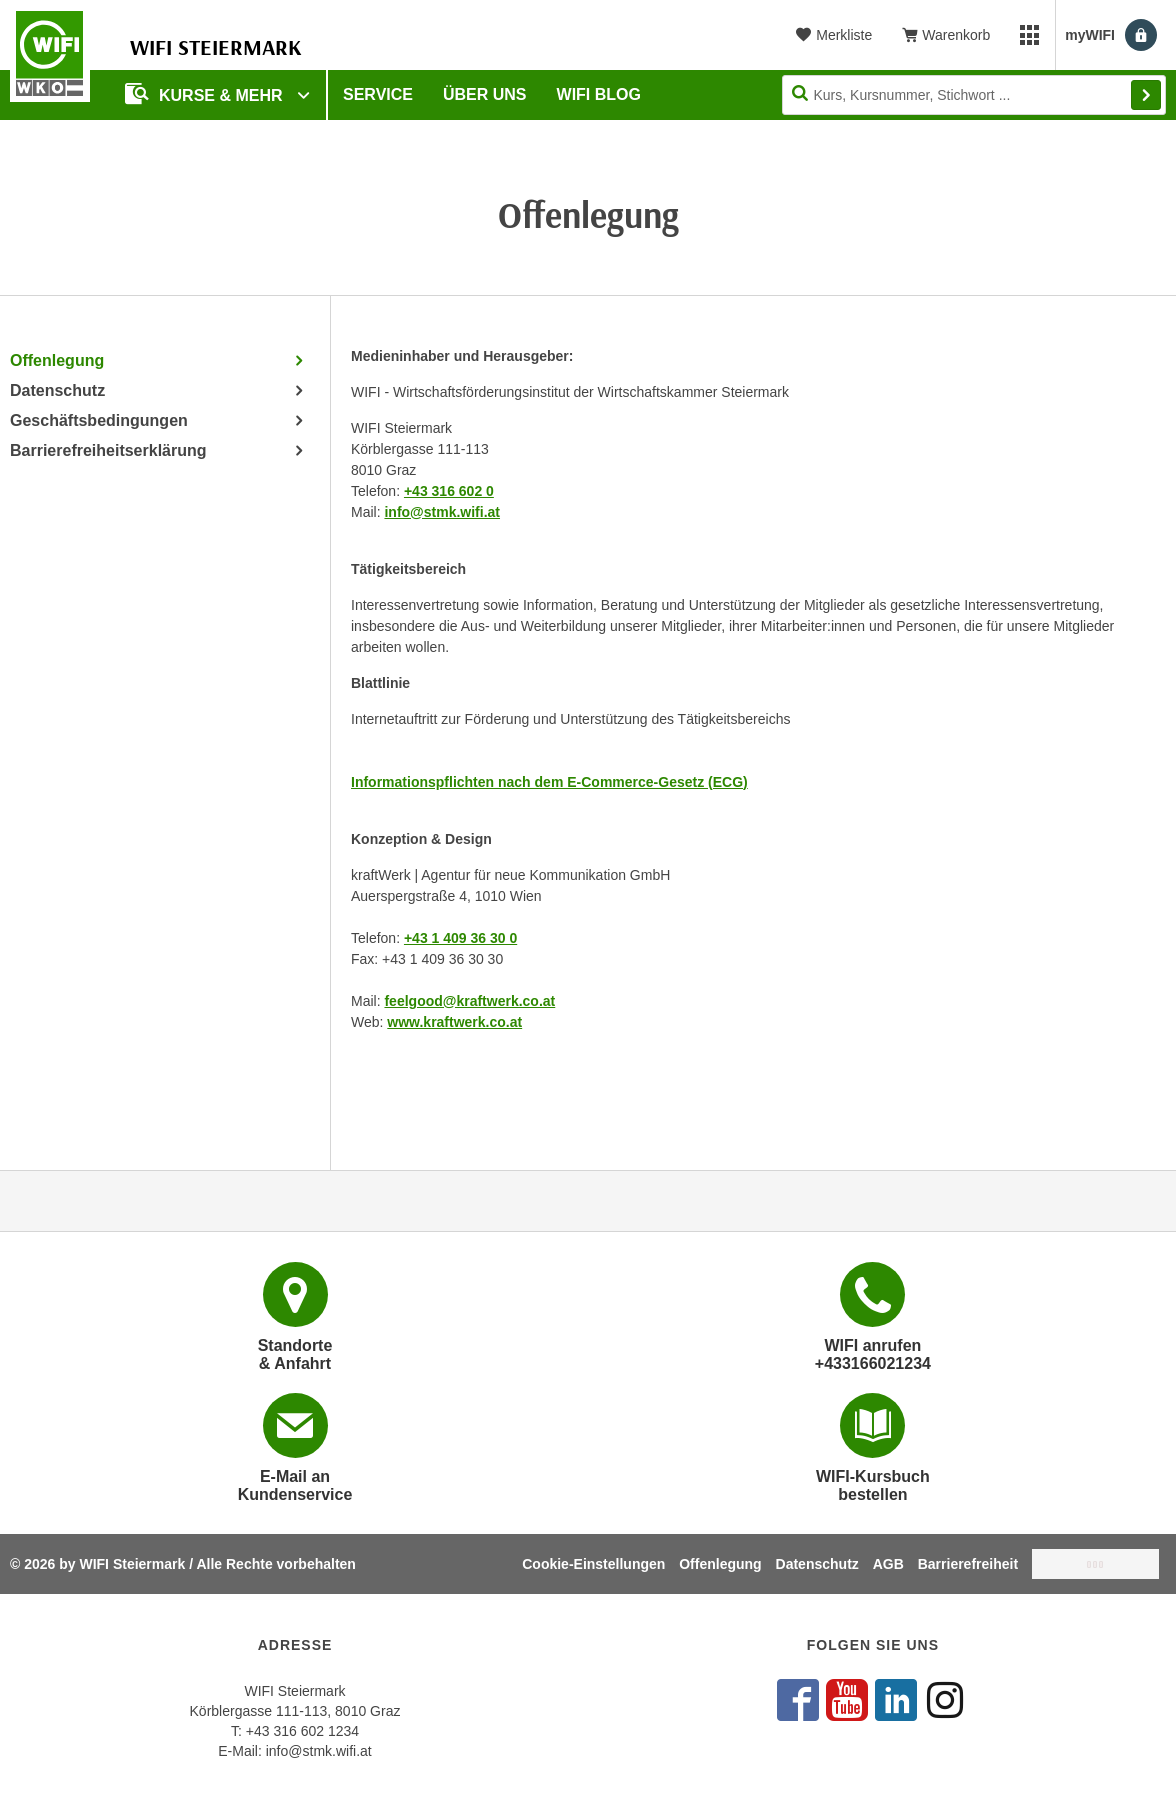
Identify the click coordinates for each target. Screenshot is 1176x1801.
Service (378, 94)
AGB (888, 1564)
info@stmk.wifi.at (442, 512)
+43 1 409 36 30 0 (460, 938)
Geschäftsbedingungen (99, 420)
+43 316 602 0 (449, 491)
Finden (1146, 95)
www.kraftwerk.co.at (454, 1022)
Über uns (485, 94)
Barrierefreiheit (968, 1564)
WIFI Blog (599, 94)
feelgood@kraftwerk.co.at (469, 1001)
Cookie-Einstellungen (593, 1564)
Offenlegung (57, 360)
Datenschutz (57, 390)
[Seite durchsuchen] (974, 95)
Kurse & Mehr (206, 93)
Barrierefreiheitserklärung (108, 450)
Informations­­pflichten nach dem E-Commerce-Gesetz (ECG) (549, 782)
